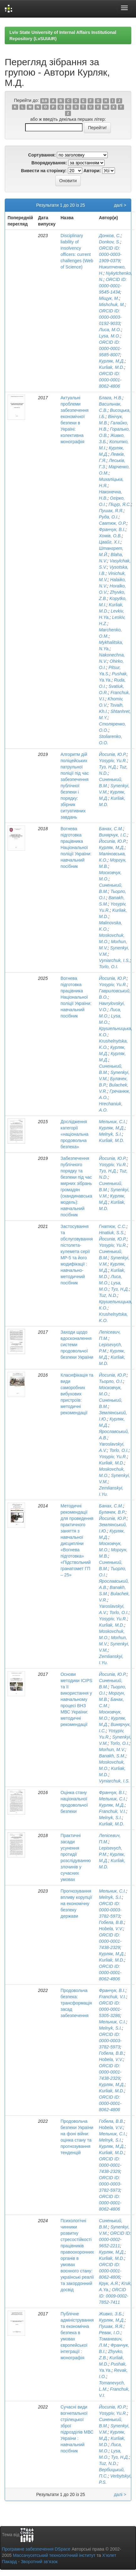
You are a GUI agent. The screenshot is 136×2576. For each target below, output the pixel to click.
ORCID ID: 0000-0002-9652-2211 (115, 2239)
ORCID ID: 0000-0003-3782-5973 (110, 1910)
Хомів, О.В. (110, 535)
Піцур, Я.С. (119, 504)
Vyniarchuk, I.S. (114, 960)
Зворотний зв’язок (39, 2561)
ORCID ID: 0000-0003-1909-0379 (110, 254)
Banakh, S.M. (112, 1755)
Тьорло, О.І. (111, 1381)
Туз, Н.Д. (108, 766)
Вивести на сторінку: (44, 170)
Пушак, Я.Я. (111, 510)
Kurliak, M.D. (111, 367)
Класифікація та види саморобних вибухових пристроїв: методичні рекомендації (77, 1394)
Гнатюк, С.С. (112, 1226)
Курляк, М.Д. (112, 361)
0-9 (44, 101)
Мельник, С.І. (112, 1121)
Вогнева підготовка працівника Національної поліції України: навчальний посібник (76, 847)
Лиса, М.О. (110, 329)
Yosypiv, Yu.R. (113, 760)
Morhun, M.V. (112, 1749)
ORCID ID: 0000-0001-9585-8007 (110, 348)
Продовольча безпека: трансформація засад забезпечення (76, 2003)
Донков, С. (110, 235)
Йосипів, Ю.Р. (113, 754)
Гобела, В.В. (111, 1922)
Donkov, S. (109, 241)
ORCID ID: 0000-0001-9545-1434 (113, 286)
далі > (120, 205)
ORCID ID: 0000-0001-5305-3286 (110, 2009)
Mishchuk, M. (112, 304)
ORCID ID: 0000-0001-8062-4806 (110, 380)
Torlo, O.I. (108, 966)
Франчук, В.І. (112, 529)
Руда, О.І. (108, 516)
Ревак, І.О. (110, 2332)
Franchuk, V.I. (112, 1811)
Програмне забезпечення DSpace (36, 2549)
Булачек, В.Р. (112, 1512)
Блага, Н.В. (110, 397)
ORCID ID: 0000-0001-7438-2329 (110, 1941)
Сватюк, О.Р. (112, 523)
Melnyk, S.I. (110, 1134)
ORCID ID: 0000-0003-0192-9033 (110, 317)
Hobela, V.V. (111, 1928)
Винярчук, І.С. (113, 834)
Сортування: (42, 154)
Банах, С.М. (111, 828)
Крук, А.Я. (109, 2283)
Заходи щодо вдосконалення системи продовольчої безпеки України (77, 1345)
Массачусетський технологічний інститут (54, 2555)
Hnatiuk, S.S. (112, 1232)
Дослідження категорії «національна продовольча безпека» (75, 1134)
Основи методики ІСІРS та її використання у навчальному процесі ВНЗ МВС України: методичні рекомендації (76, 1699)
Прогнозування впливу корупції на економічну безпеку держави (76, 1903)
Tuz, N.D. (108, 1295)
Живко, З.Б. (111, 2313)
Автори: (92, 170)
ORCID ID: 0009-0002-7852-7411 (113, 2296)
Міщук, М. (109, 298)
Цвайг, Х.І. (109, 541)
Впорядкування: (49, 162)
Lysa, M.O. (109, 335)
